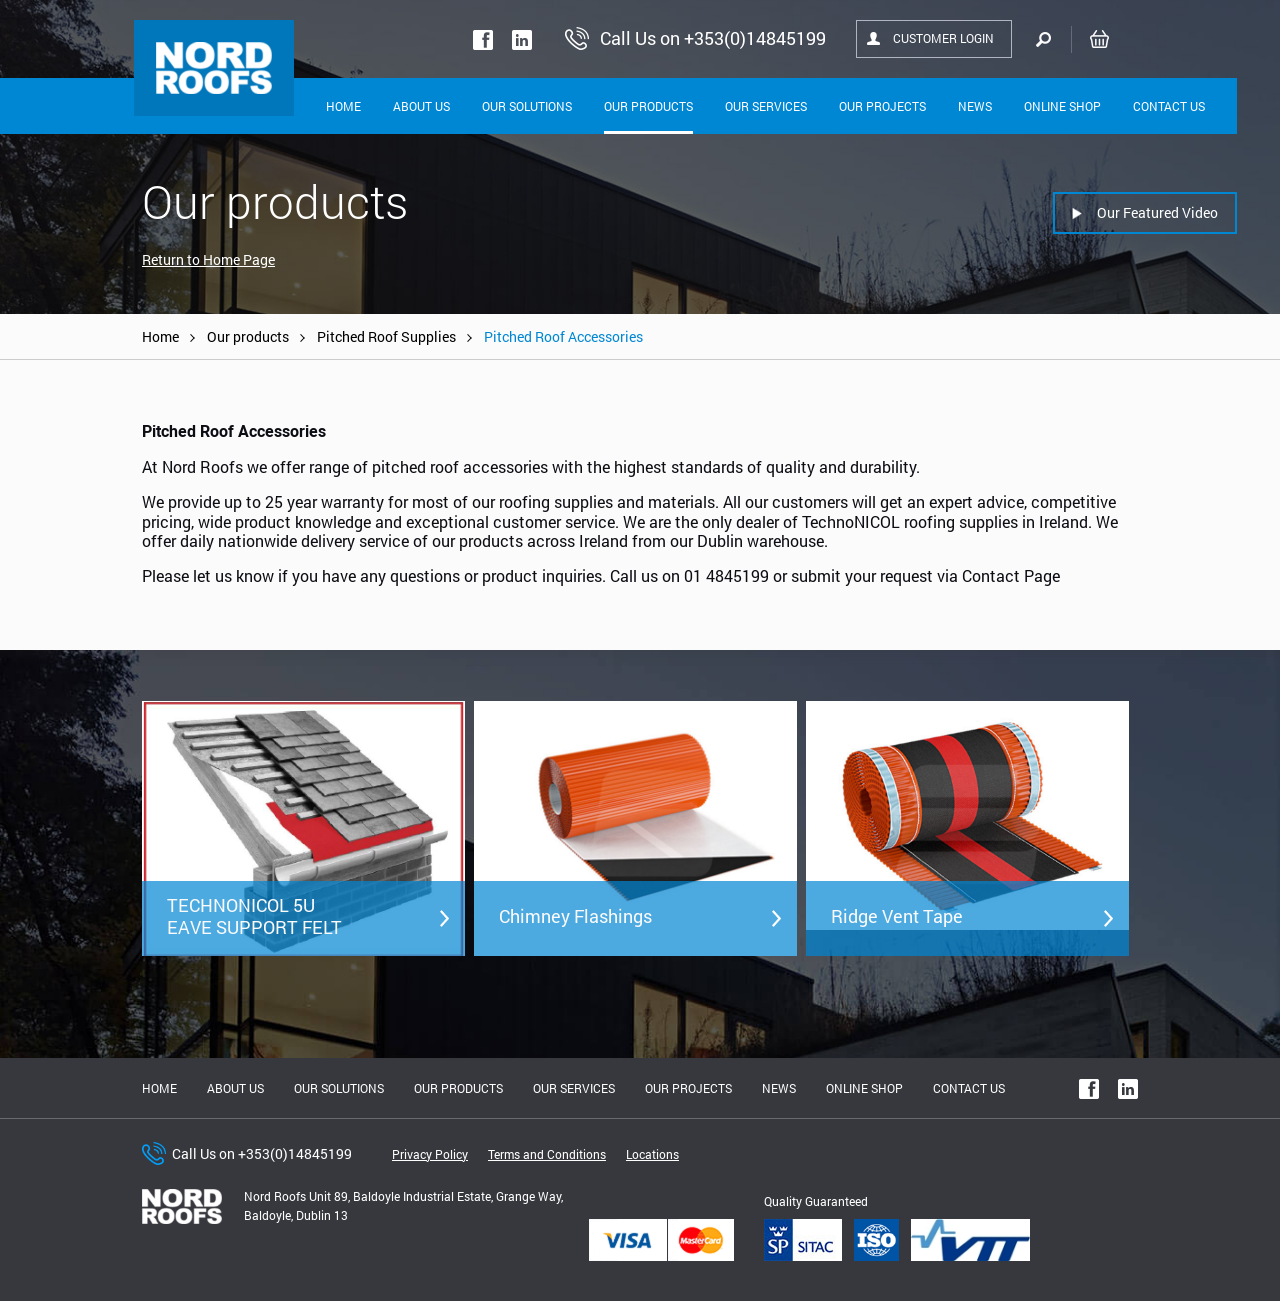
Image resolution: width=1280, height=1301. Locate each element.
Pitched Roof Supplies (386, 336)
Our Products (648, 106)
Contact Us (1169, 106)
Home (343, 106)
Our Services (766, 106)
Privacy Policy (430, 1154)
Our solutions (527, 106)
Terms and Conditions (547, 1154)
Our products (248, 336)
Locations (652, 1154)
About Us (421, 106)
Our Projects (882, 106)
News (975, 106)
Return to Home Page (208, 259)
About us (235, 1088)
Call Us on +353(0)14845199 (262, 1153)
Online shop (1062, 106)
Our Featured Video (1157, 212)
